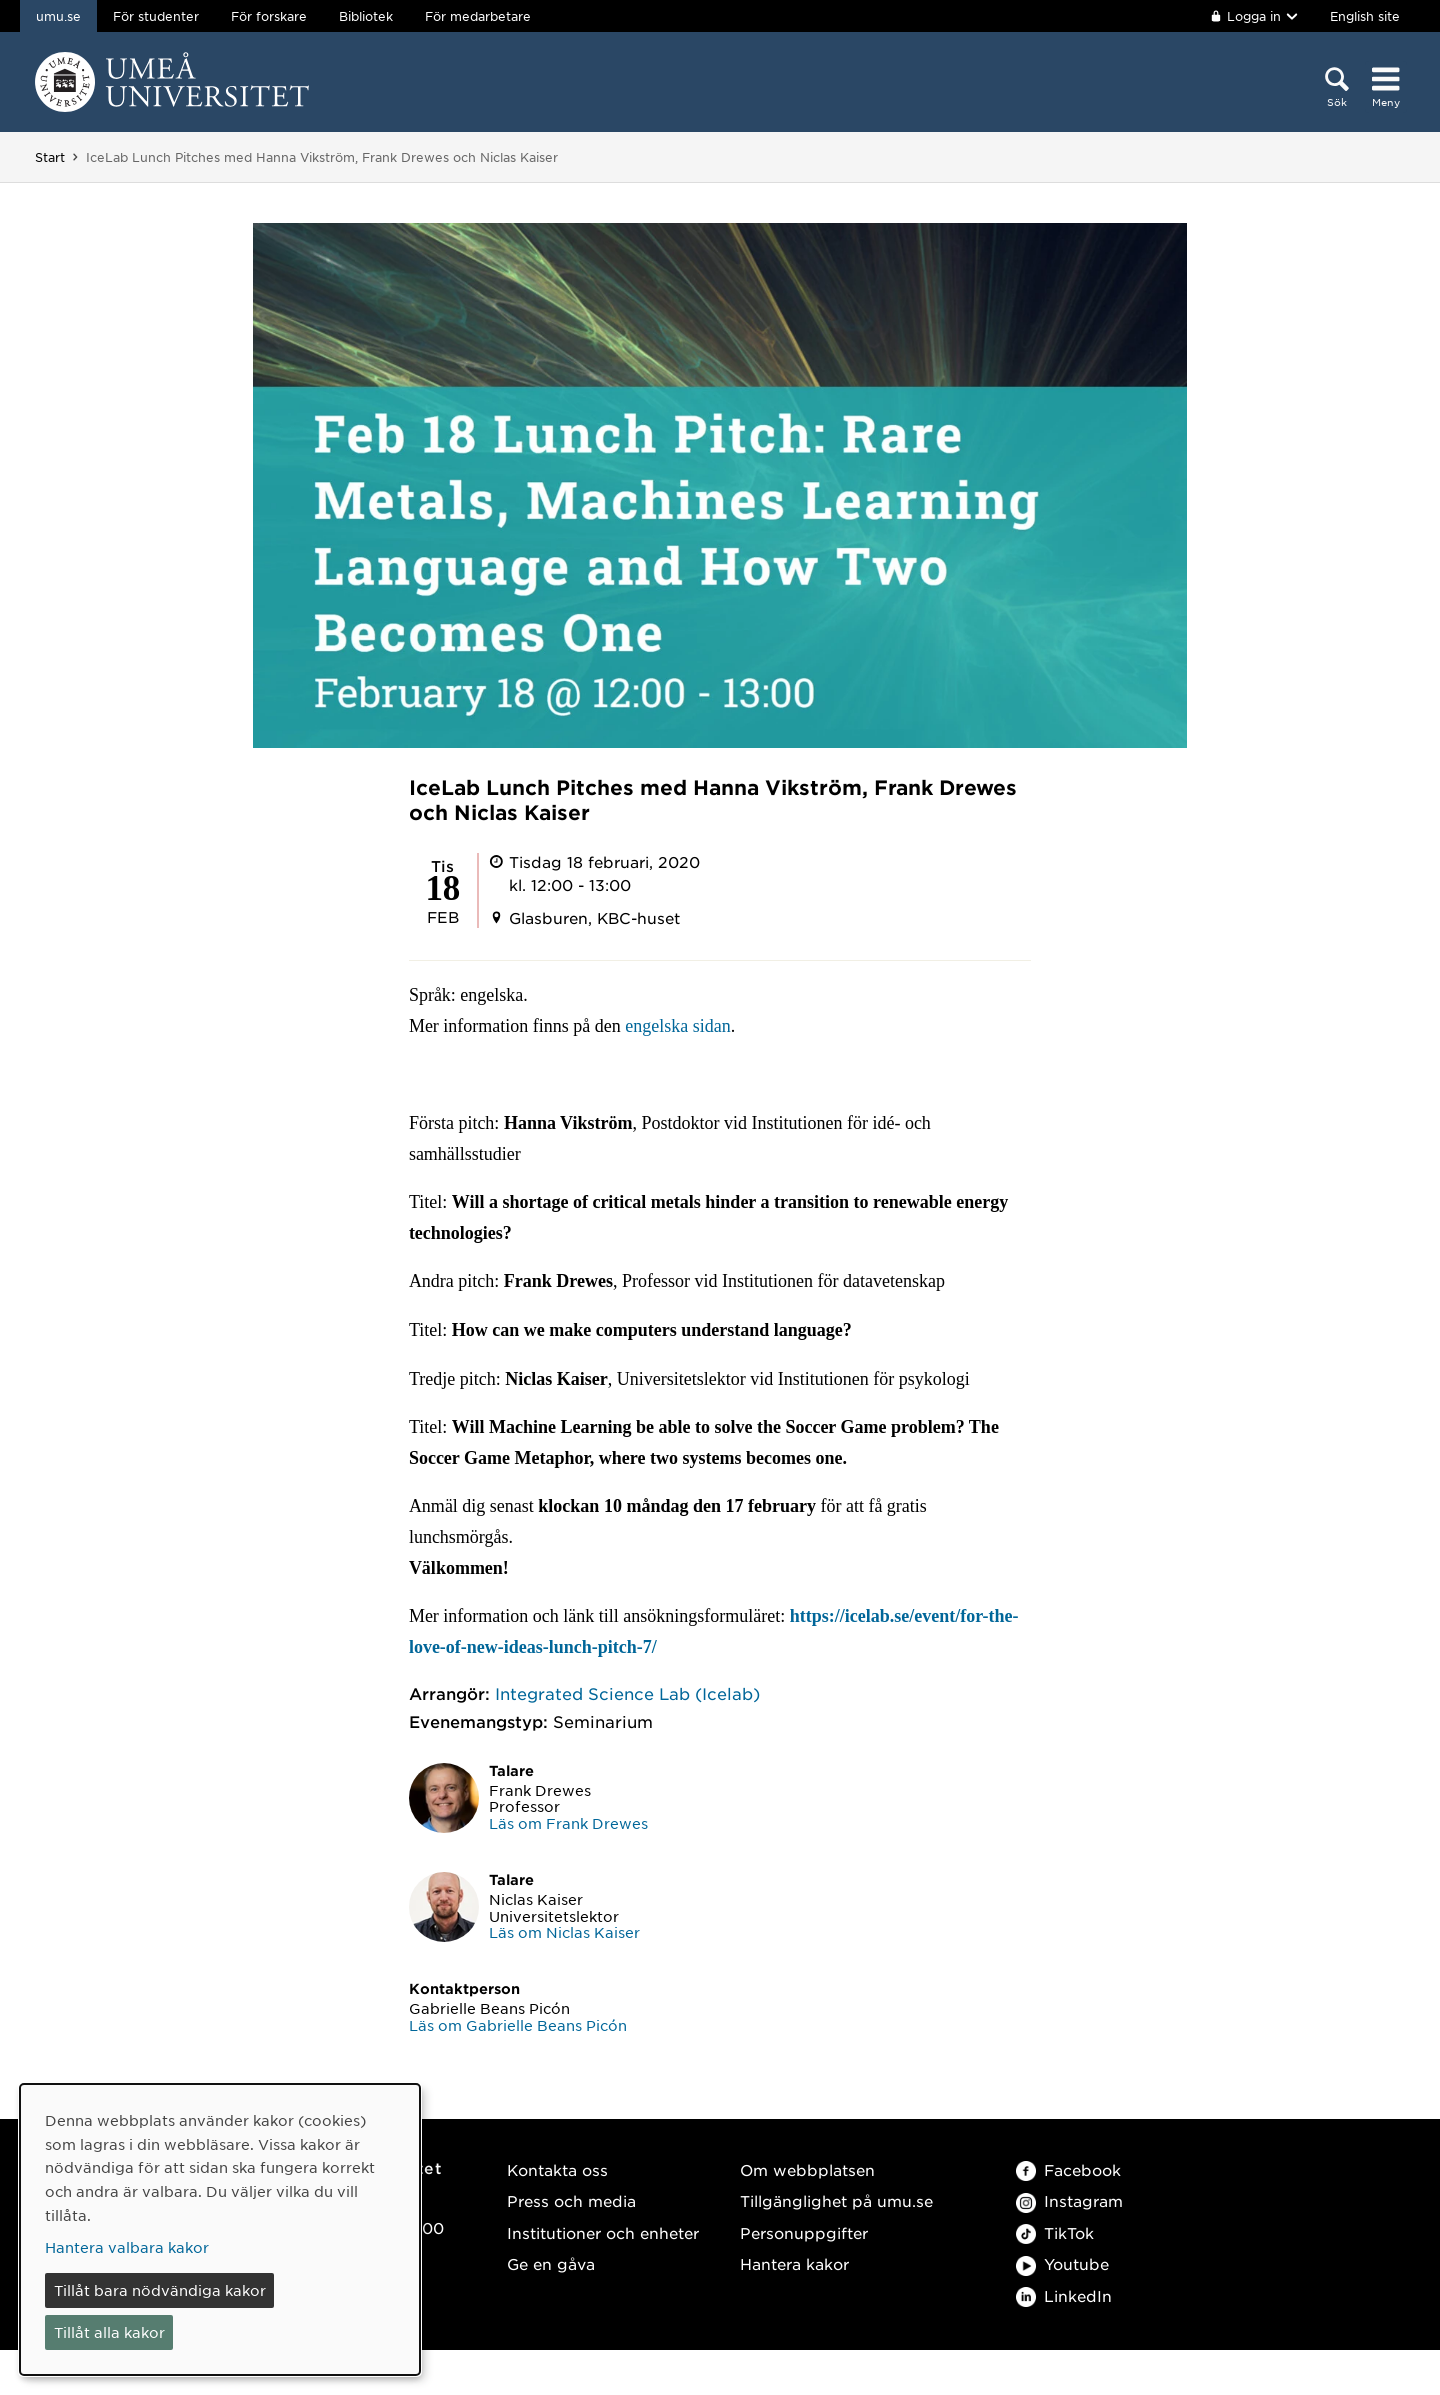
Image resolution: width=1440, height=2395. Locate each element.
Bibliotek (366, 16)
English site (1365, 16)
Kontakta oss (557, 2169)
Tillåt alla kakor (109, 2332)
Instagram (1069, 2200)
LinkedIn (1064, 2295)
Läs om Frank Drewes (568, 1823)
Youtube (1062, 2263)
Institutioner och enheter (603, 2232)
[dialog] (220, 2229)
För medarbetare (478, 16)
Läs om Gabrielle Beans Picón (518, 2025)
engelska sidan (677, 1026)
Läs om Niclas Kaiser (564, 1932)
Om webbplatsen (807, 2169)
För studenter (156, 16)
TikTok (1055, 2232)
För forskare (269, 16)
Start (50, 157)
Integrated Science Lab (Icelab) (627, 1693)
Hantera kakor (794, 2263)
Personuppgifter (804, 2232)
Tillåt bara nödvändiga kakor (160, 2290)
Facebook (1068, 2169)
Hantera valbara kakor (127, 2247)
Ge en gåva (551, 2263)
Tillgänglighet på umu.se (836, 2200)
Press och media (571, 2200)
